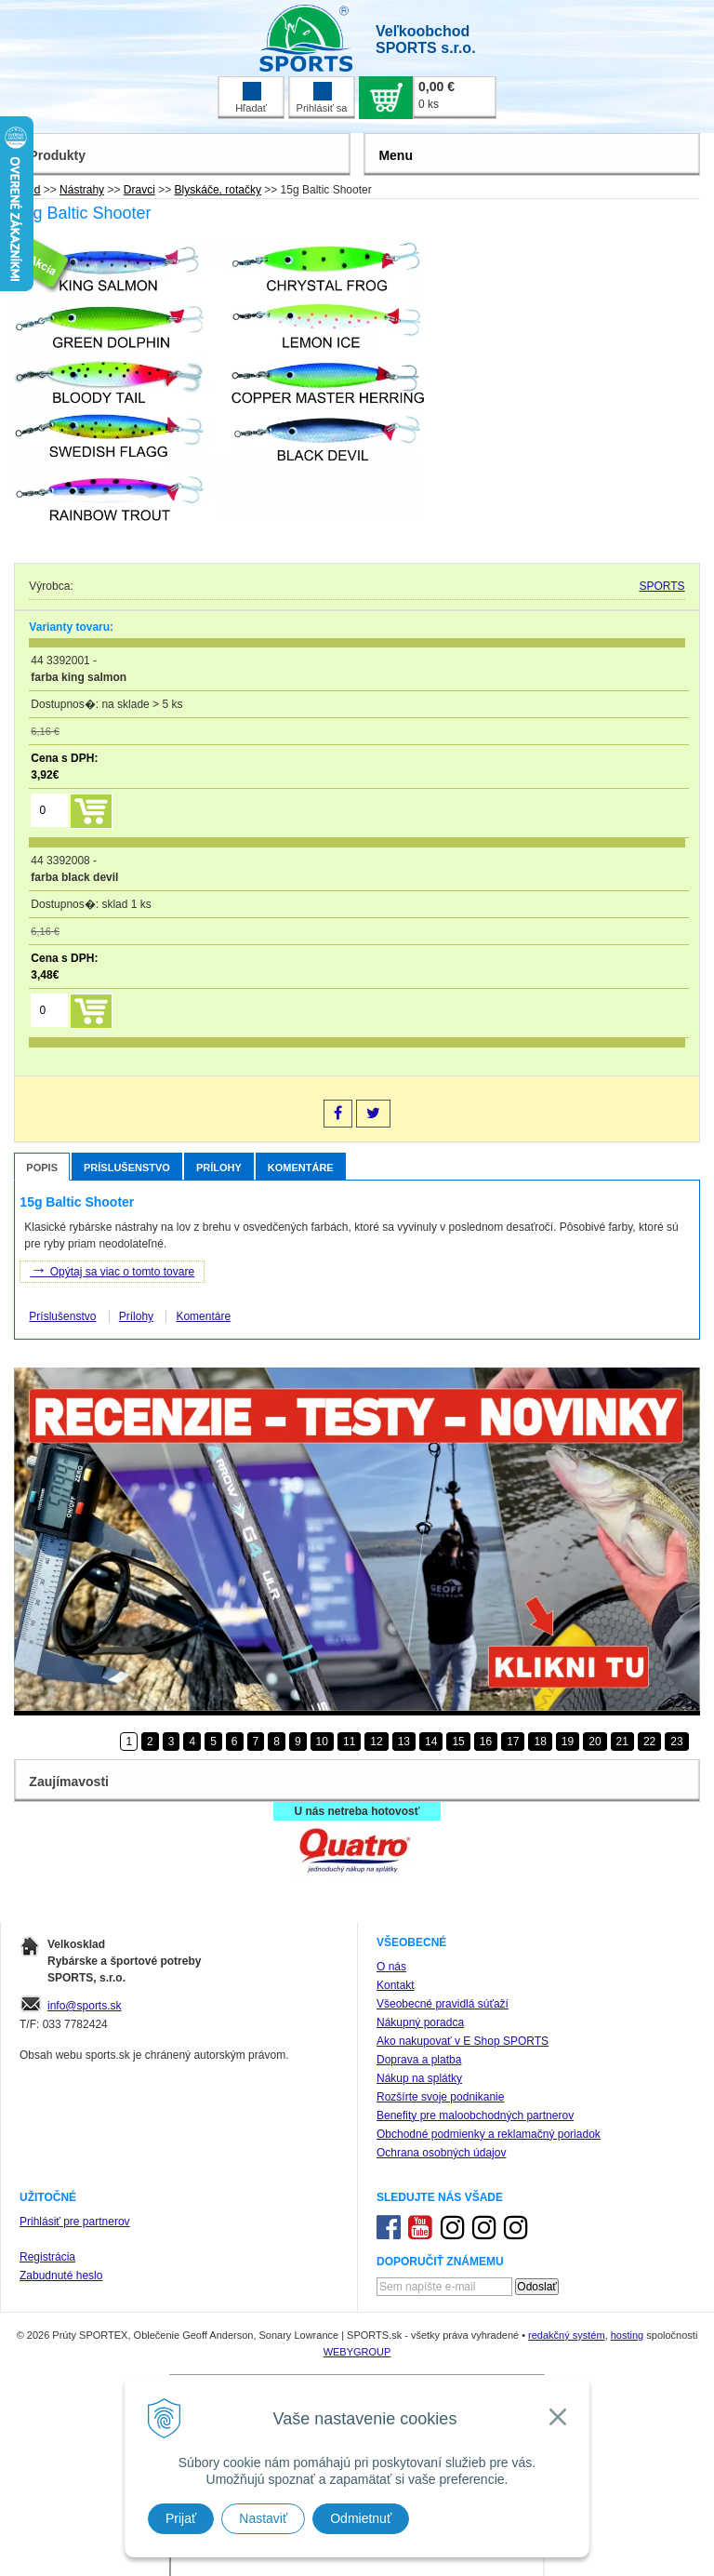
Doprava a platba (419, 2059)
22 (649, 1741)
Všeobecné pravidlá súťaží (443, 2003)
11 (349, 1741)
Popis (42, 1167)
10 (322, 1741)
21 (622, 1741)
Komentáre (301, 1167)
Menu (395, 155)
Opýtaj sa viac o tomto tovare (112, 1270)
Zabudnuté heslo (61, 2275)
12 (376, 1741)
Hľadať (251, 97)
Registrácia (47, 2256)
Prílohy (219, 1167)
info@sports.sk (84, 2005)
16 (486, 1741)
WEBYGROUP (357, 2351)
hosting (627, 2335)
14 (431, 1741)
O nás (391, 1966)
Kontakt (396, 1985)
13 (404, 1741)
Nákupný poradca (420, 2022)
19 (568, 1741)
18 (540, 1741)
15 (458, 1741)
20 (594, 1741)
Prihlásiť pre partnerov (75, 2221)
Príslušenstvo (127, 1167)
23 (676, 1741)
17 (513, 1741)
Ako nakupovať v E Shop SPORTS (463, 2041)
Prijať (180, 2518)
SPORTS (662, 586)
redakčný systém (566, 2335)
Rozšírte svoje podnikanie (440, 2096)
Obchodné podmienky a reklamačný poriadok (489, 2134)
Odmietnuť (360, 2518)
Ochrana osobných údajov (441, 2152)
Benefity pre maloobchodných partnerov (475, 2115)
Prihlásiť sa (322, 97)
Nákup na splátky (419, 2078)
